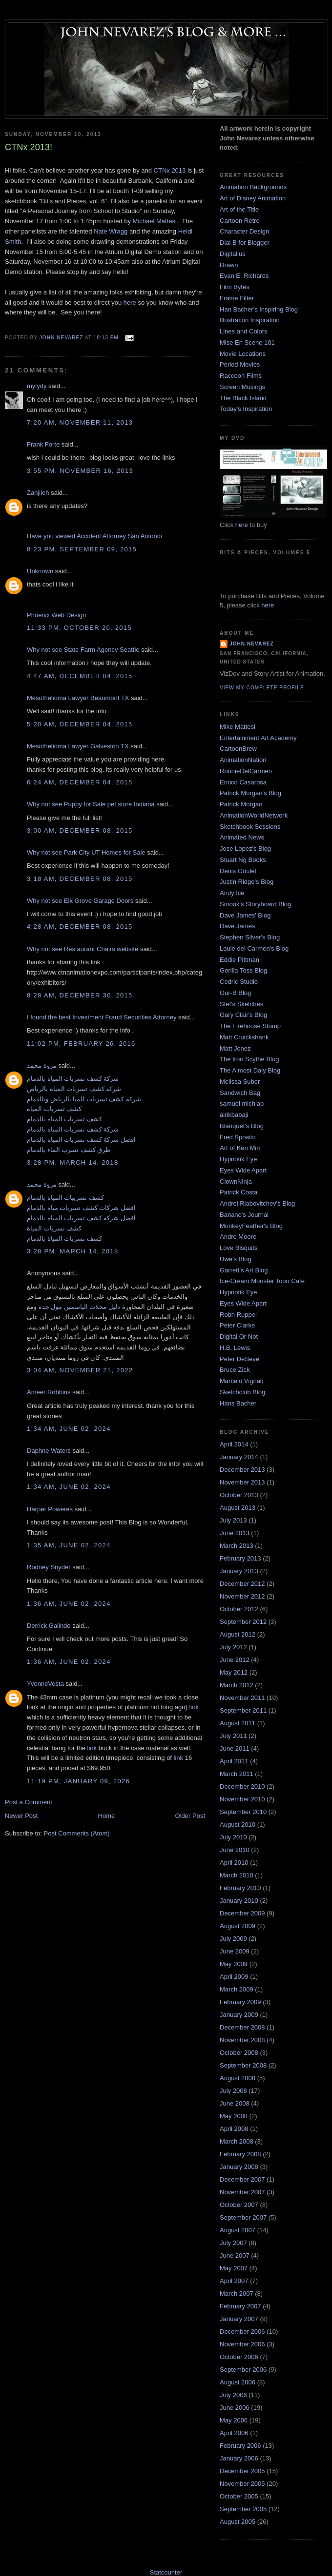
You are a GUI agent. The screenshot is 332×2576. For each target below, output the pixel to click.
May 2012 (234, 1672)
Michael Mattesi (155, 221)
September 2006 (243, 2369)
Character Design (244, 231)
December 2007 (242, 2179)
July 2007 (233, 2242)
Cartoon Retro (240, 220)
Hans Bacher (238, 1403)
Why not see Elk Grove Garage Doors (80, 900)
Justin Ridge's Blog (246, 881)
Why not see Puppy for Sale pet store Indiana (91, 804)
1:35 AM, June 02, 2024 (69, 1545)
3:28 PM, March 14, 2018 (72, 1162)
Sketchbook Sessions (250, 826)
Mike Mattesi (237, 726)
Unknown (40, 571)
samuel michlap (242, 1103)
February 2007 (240, 2306)
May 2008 (234, 2116)
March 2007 (236, 2293)
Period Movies (240, 364)
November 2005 (242, 2483)
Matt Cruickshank (244, 1037)
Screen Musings (242, 386)
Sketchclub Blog (242, 1392)
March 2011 (236, 1773)
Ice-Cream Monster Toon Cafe (262, 1281)
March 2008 (236, 2141)
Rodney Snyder (49, 1567)
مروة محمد (42, 1065)
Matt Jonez (235, 1048)
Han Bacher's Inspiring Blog (259, 309)
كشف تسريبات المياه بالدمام (65, 1197)
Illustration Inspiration (250, 320)
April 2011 (234, 1761)
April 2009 (234, 1976)
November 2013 (242, 1482)
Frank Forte (43, 444)
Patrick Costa (238, 1192)
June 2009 (234, 1951)
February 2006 (240, 2445)
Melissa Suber (240, 1081)
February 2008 (240, 2154)
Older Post (190, 1815)
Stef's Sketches (241, 1004)
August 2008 (237, 2078)
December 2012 (242, 1583)
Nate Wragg (110, 231)
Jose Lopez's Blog (245, 848)
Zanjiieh (38, 492)
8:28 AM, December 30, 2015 (80, 995)
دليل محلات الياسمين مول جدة (79, 1306)
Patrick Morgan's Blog (250, 793)
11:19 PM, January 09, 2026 (78, 1781)
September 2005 (243, 2509)
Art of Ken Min (240, 1147)
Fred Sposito (238, 1137)
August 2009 (237, 1926)
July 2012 (233, 1647)
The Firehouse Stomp (250, 1026)
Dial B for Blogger (245, 242)
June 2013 (234, 1533)
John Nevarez (251, 643)
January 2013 (239, 1571)
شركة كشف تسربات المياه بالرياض (74, 1089)
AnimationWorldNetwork (254, 815)
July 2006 (233, 2395)
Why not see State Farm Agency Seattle (83, 649)
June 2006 (234, 2407)
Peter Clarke (237, 1325)
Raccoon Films (241, 375)
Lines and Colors (244, 331)
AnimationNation (243, 759)
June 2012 (234, 1659)
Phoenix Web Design (56, 615)
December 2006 (242, 2331)
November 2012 (242, 1596)
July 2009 (233, 1938)
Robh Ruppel (238, 1314)
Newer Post (21, 1815)
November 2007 (242, 2192)
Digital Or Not (239, 1336)
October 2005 (239, 2496)
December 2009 (242, 1913)
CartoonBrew (238, 748)
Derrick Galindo (49, 1625)
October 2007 (239, 2204)
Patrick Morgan (241, 804)
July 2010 (233, 1837)
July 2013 (233, 1520)
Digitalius (233, 253)
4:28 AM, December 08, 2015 (80, 926)
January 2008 (239, 2166)
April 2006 (234, 2433)
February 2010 (240, 1888)
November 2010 (242, 1799)
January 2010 (239, 1900)
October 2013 (239, 1495)
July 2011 (233, 1735)
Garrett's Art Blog (244, 1270)
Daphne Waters (49, 1450)
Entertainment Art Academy (258, 738)
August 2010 (237, 1824)
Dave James (237, 926)
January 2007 (239, 2318)
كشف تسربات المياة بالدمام (64, 1238)
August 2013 (237, 1507)
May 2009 (234, 1964)
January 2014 (239, 1457)
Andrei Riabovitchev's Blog (257, 1203)
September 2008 (243, 2065)
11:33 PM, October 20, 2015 (79, 627)
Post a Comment (28, 1802)
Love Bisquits (238, 1247)
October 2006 (239, 2357)
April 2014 (234, 1444)
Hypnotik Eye (238, 1159)
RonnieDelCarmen (246, 771)
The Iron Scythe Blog (249, 1059)
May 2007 (234, 2268)
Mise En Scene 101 (247, 342)
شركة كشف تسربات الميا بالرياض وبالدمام (84, 1099)
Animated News (242, 837)
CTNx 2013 (170, 170)
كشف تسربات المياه (54, 1108)
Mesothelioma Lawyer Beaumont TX (78, 698)
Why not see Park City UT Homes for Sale (86, 852)
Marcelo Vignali (241, 1381)
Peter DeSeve (239, 1359)
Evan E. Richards (244, 275)
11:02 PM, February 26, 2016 (81, 1043)
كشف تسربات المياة (54, 1228)
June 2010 (234, 1850)
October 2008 (239, 2052)
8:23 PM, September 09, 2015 (82, 549)
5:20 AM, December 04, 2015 (80, 724)
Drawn (229, 265)
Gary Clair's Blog (243, 1014)
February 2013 (240, 1558)
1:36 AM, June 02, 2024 (69, 1603)
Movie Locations (243, 353)
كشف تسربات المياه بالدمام (64, 1119)
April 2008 (234, 2128)
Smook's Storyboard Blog (255, 904)
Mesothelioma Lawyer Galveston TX (78, 746)
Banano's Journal (244, 1214)
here (130, 302)
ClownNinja (236, 1181)
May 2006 (234, 2420)
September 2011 (243, 1710)
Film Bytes (234, 287)
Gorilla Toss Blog (243, 970)
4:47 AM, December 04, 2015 (80, 676)
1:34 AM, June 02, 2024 (69, 1428)
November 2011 (242, 1697)
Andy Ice (232, 893)
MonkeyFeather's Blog (251, 1225)
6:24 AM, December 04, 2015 (80, 782)
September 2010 (243, 1811)
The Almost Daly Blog (250, 1070)
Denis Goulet (238, 871)
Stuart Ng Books (243, 859)
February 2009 (240, 2002)
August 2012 (237, 1634)
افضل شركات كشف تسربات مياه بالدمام (81, 1207)
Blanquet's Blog (242, 1126)
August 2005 (237, 2521)
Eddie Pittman (239, 959)
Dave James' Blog (245, 915)
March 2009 (236, 1989)
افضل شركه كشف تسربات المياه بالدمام (81, 1218)
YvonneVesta (45, 1683)
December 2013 (242, 1469)
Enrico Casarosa (243, 782)
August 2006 (237, 2382)
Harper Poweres (50, 1509)
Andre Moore (238, 1236)
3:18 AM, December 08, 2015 (80, 878)
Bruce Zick (234, 1369)
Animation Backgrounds (253, 187)
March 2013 (236, 1545)
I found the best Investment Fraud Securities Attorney (101, 1017)
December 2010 (242, 1786)
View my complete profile (262, 687)
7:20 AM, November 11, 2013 (80, 422)
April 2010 (234, 1862)
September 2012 (243, 1621)
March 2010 (236, 1875)
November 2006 (242, 2344)
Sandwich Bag (240, 1092)
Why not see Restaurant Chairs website (82, 949)
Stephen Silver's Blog (250, 937)
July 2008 (233, 2090)
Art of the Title (239, 209)
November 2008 (242, 2040)
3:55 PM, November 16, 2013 (80, 470)
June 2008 (234, 2103)
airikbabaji (234, 1114)
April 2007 (234, 2280)
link (194, 1707)
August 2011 (237, 1723)
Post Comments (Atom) (77, 1833)
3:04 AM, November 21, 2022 (80, 1370)
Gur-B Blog (235, 992)
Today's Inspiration (246, 408)
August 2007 (237, 2230)
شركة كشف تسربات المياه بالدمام (73, 1078)
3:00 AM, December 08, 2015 (80, 830)
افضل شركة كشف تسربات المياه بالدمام (81, 1139)
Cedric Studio (239, 981)
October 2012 (239, 1609)
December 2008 (242, 2027)
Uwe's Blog (235, 1259)
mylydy (36, 386)
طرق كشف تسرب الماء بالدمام (68, 1149)
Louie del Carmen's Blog (254, 948)
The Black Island (243, 398)
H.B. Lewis (235, 1347)
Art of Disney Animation (253, 198)
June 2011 (234, 1748)
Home (106, 1815)
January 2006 (239, 2458)
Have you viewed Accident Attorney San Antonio (94, 536)
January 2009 (239, 2014)
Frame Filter (237, 298)
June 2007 (234, 2255)
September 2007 (243, 2217)
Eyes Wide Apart (243, 1170)
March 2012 (236, 1685)
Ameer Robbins (49, 1392)
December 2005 (242, 2471)
